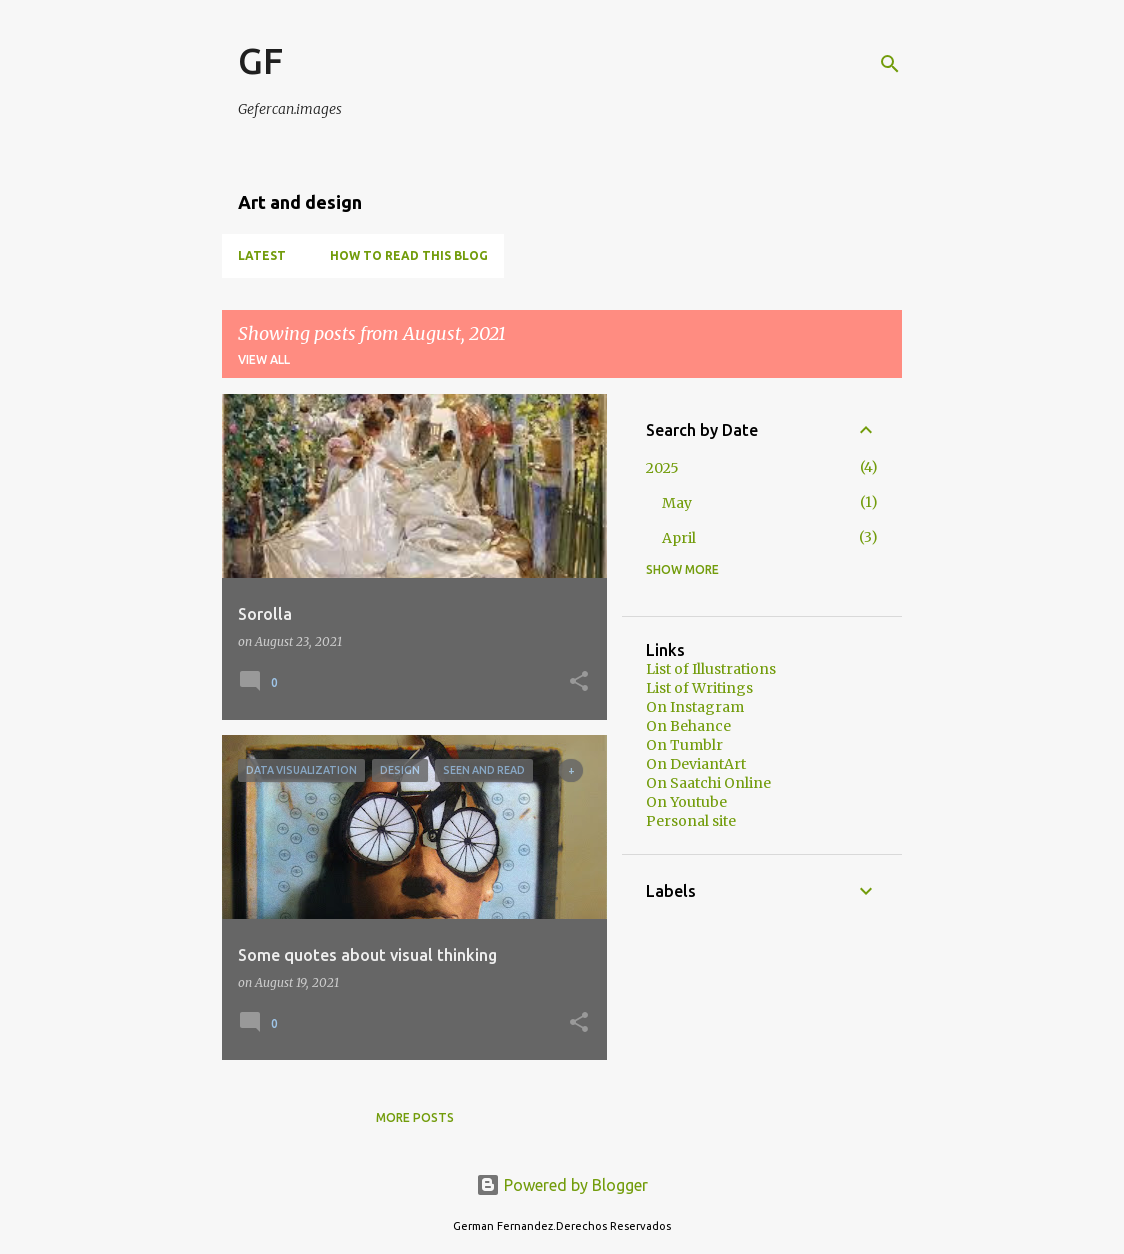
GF (260, 60)
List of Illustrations (711, 669)
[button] (579, 682)
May (677, 503)
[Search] (890, 64)
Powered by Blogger (562, 1185)
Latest (262, 255)
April (679, 538)
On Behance (688, 726)
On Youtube (686, 802)
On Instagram (695, 707)
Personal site (691, 821)
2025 (662, 468)
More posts (415, 1117)
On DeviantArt (696, 764)
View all (264, 359)
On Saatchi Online (708, 783)
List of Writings (699, 688)
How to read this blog (409, 255)
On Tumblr (684, 745)
